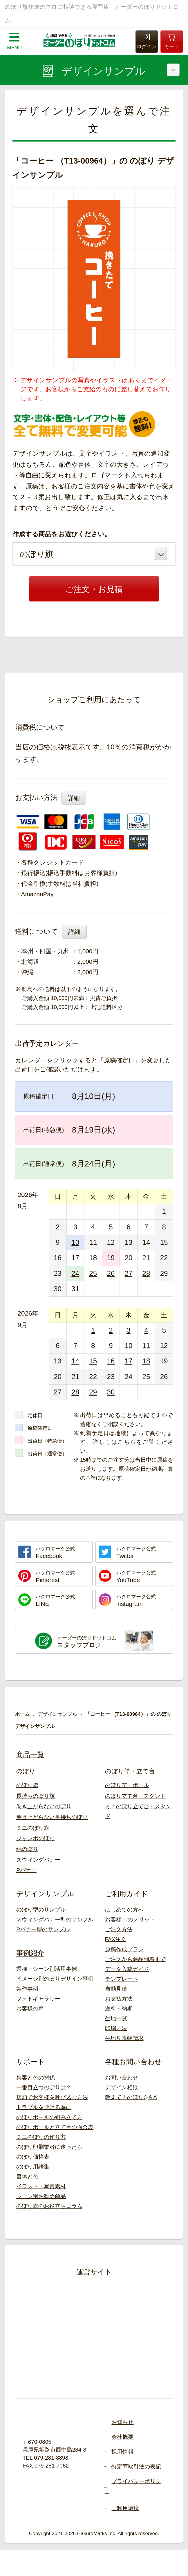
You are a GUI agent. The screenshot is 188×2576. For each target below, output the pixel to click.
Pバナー (26, 1870)
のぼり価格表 (32, 2157)
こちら (127, 1442)
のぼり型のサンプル (41, 1910)
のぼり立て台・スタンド (135, 1796)
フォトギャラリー (38, 1999)
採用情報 (122, 2452)
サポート (30, 2062)
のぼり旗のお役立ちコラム (49, 2206)
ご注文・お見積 (94, 589)
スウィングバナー (38, 1860)
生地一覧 (116, 2018)
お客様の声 (30, 2009)
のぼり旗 (27, 1785)
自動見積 (116, 1989)
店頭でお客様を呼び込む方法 (52, 2097)
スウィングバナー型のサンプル (54, 1919)
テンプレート (121, 1979)
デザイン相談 (121, 2087)
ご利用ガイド (126, 1894)
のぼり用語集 (32, 2167)
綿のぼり (27, 1849)
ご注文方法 (119, 1929)
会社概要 (122, 2437)
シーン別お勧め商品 (41, 2196)
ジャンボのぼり (35, 1838)
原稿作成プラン (124, 1949)
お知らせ (122, 2422)
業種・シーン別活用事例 (46, 1969)
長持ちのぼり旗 (35, 1796)
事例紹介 (30, 1953)
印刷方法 (116, 2028)
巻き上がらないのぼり (43, 1806)
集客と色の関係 (35, 2078)
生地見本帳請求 (124, 2038)
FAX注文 (115, 1939)
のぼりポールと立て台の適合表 (54, 2127)
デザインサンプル (45, 1894)
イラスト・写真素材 (41, 2186)
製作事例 (27, 1989)
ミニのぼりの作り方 (41, 2137)
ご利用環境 (125, 2508)
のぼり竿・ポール (127, 1785)
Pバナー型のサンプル (43, 1929)
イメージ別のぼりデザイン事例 (54, 1979)
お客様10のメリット (130, 1919)
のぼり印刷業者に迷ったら (49, 2147)
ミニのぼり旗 (32, 1828)
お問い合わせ (121, 2078)
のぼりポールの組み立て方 (49, 2117)
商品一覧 (30, 1754)
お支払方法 (119, 1999)
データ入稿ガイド (127, 1969)
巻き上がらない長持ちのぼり (52, 1817)
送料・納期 (119, 2009)
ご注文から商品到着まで (135, 1959)
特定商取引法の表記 (136, 2466)
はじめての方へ (124, 1910)
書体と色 (27, 2176)
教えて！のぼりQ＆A (131, 2097)
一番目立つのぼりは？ (43, 2087)
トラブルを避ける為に (43, 2107)
